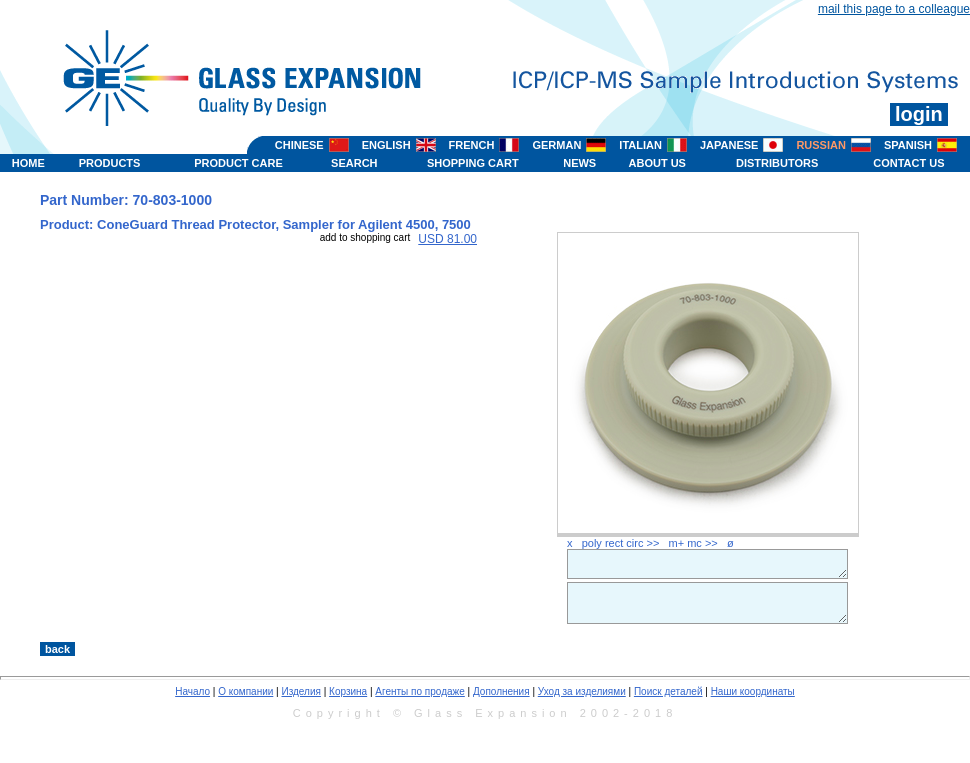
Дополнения (501, 691)
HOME (28, 163)
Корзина (348, 691)
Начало (192, 691)
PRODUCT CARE (238, 163)
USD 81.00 (447, 239)
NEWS (579, 163)
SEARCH (354, 163)
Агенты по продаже (419, 691)
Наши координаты (753, 691)
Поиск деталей (668, 691)
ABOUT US (657, 163)
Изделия (300, 691)
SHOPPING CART (473, 163)
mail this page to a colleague (894, 9)
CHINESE (299, 145)
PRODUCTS (110, 163)
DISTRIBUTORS (777, 163)
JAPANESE (729, 145)
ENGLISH (386, 145)
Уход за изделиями (582, 691)
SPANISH (908, 145)
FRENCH (472, 145)
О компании (245, 691)
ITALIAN (640, 145)
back (57, 649)
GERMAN (556, 145)
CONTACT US (908, 163)
